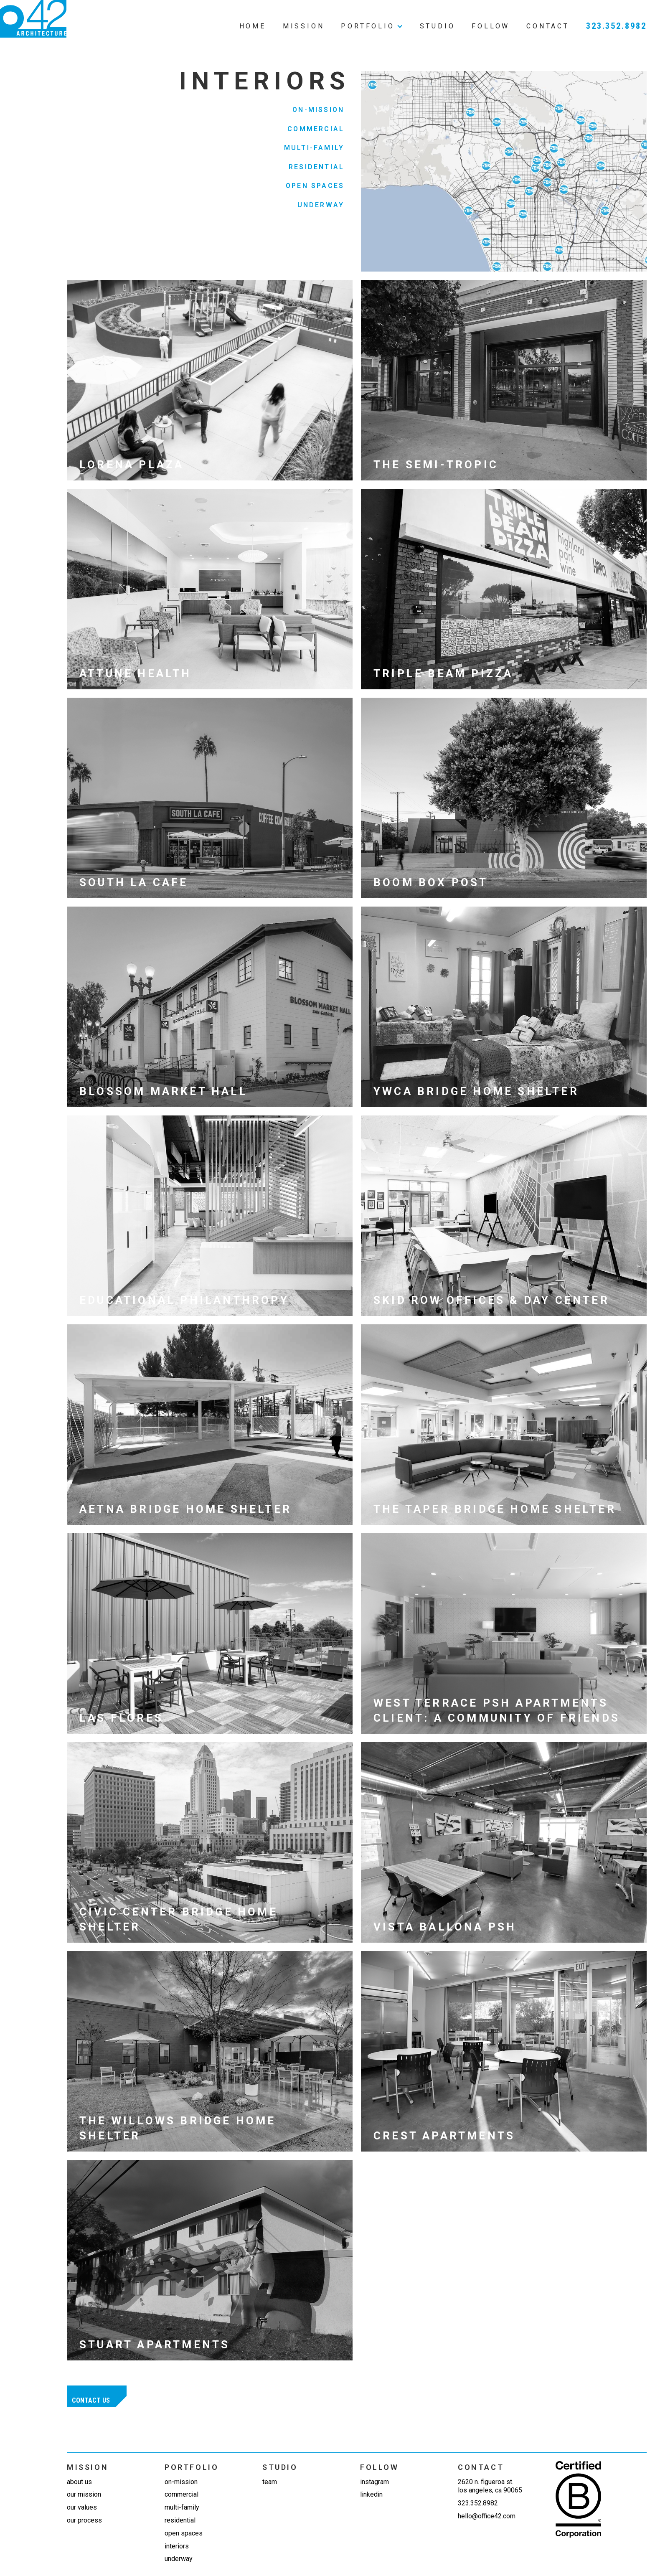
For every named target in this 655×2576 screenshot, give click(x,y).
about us (79, 2482)
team (269, 2482)
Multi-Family (314, 148)
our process (84, 2520)
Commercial (315, 129)
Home (252, 26)
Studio (437, 26)
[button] (372, 19)
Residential (316, 167)
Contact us (91, 2400)
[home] (33, 19)
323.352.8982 (616, 26)
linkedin (371, 2494)
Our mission (84, 2494)
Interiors (177, 2546)
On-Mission (318, 110)
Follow (491, 26)
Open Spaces (315, 186)
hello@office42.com (486, 2516)
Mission (304, 26)
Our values (82, 2507)
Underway (321, 205)
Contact (547, 26)
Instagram (374, 2482)
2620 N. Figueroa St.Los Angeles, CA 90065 (490, 2486)
